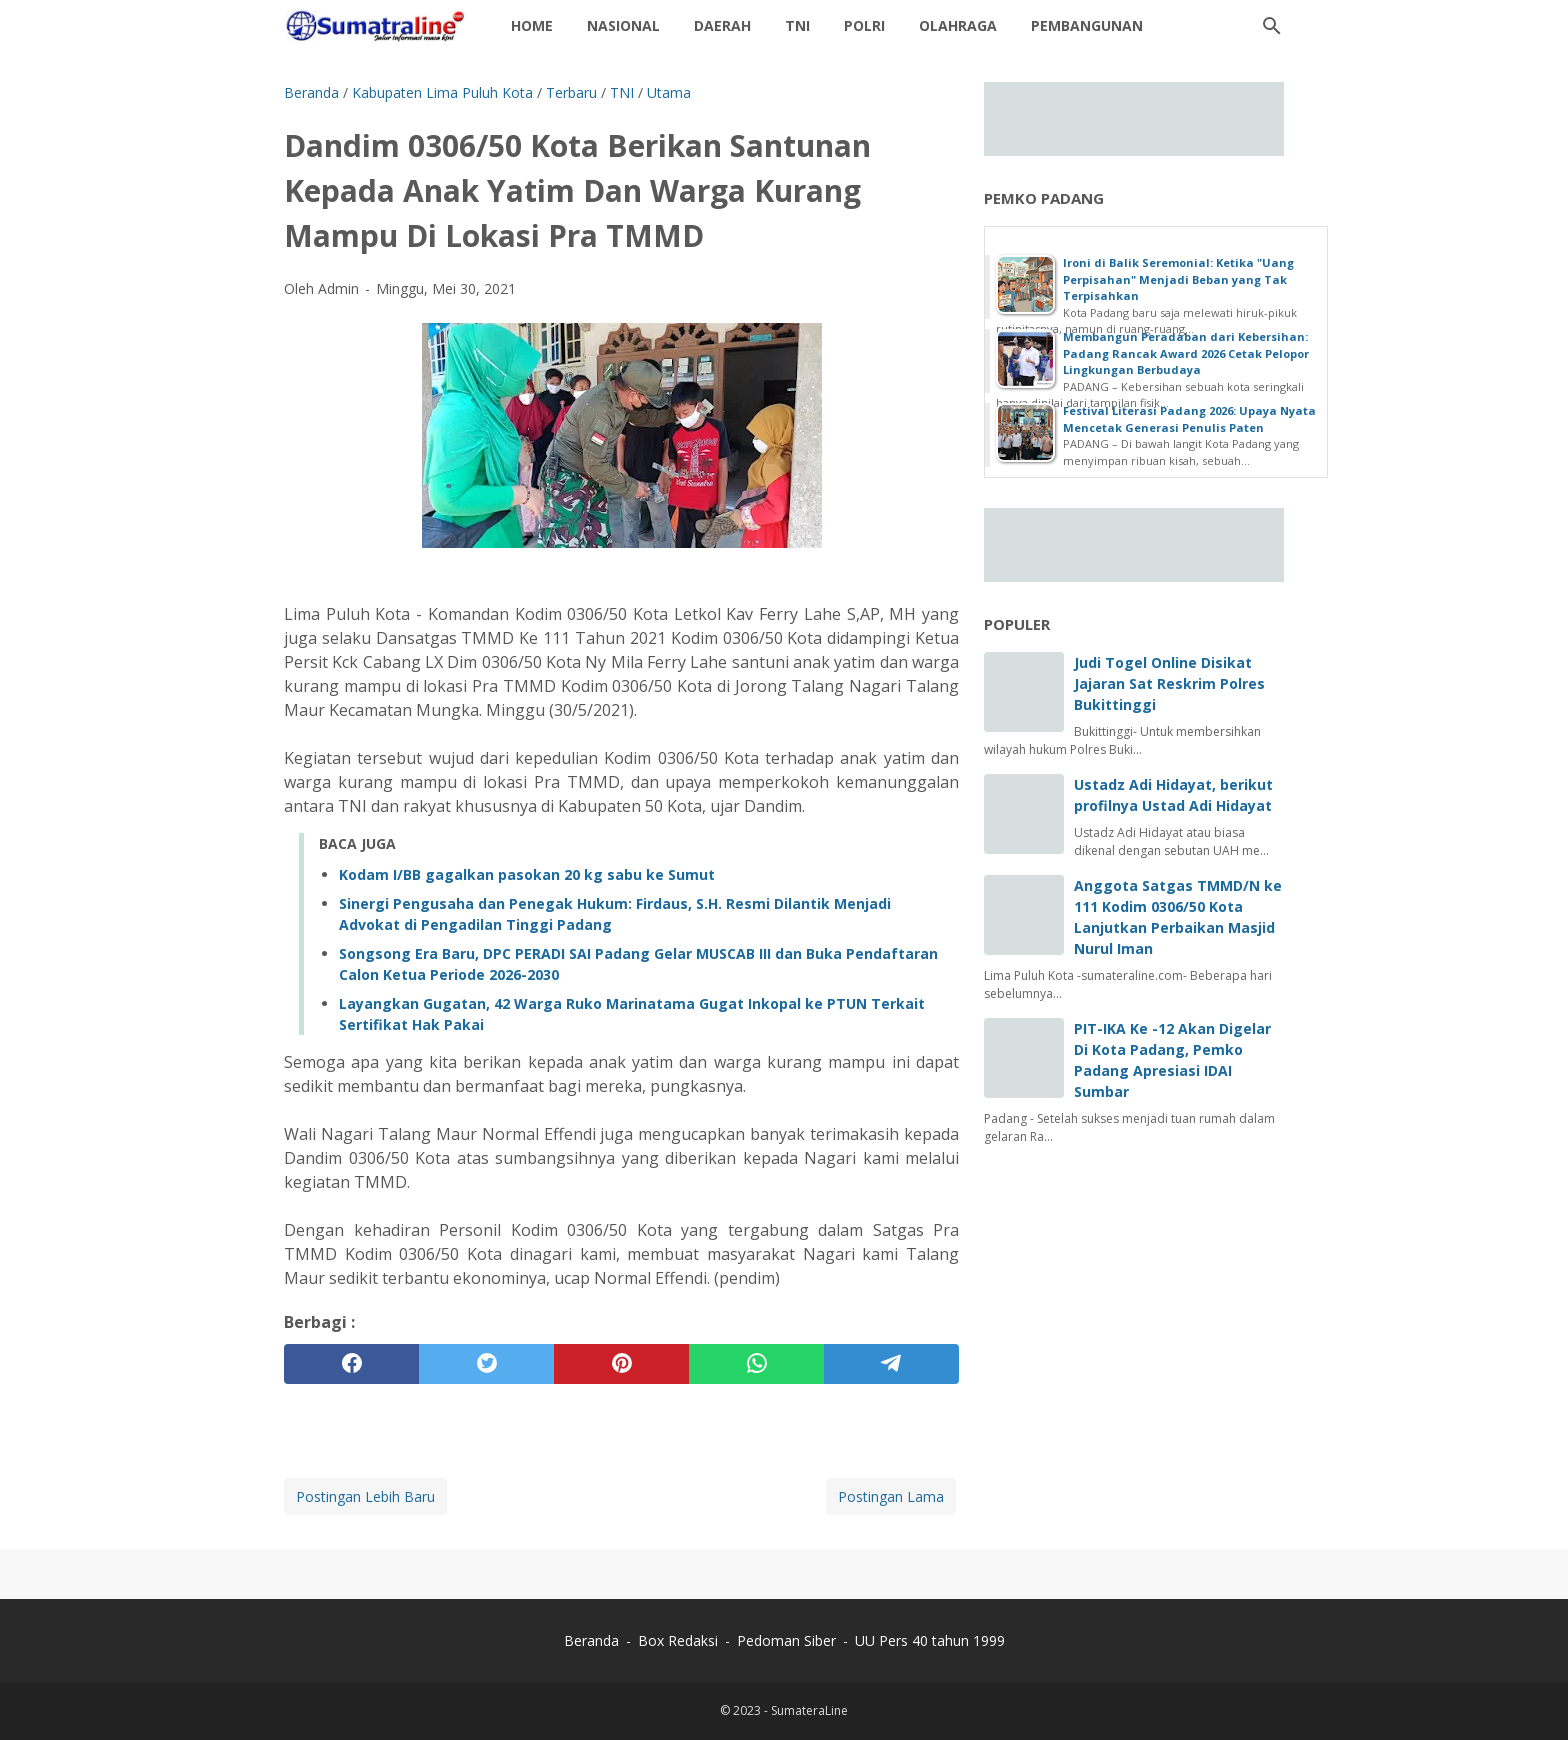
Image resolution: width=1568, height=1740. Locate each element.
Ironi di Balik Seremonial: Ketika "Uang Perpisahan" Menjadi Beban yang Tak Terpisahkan (1178, 279)
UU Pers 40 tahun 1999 (930, 1640)
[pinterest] (621, 1364)
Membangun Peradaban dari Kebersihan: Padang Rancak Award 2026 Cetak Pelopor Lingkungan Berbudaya (1186, 353)
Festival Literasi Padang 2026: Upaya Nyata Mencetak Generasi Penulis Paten (1189, 419)
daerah (722, 25)
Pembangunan (1087, 25)
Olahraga (958, 25)
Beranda (591, 1640)
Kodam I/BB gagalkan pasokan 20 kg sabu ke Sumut (527, 874)
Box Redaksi (680, 1640)
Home (532, 25)
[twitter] (486, 1364)
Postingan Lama (891, 1496)
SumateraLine (809, 1710)
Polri (864, 25)
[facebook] (351, 1364)
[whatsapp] (756, 1364)
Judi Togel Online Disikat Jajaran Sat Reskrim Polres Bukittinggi (1169, 683)
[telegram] (891, 1364)
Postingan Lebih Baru (365, 1496)
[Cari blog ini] (1272, 26)
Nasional (623, 25)
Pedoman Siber (786, 1640)
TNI (797, 25)
